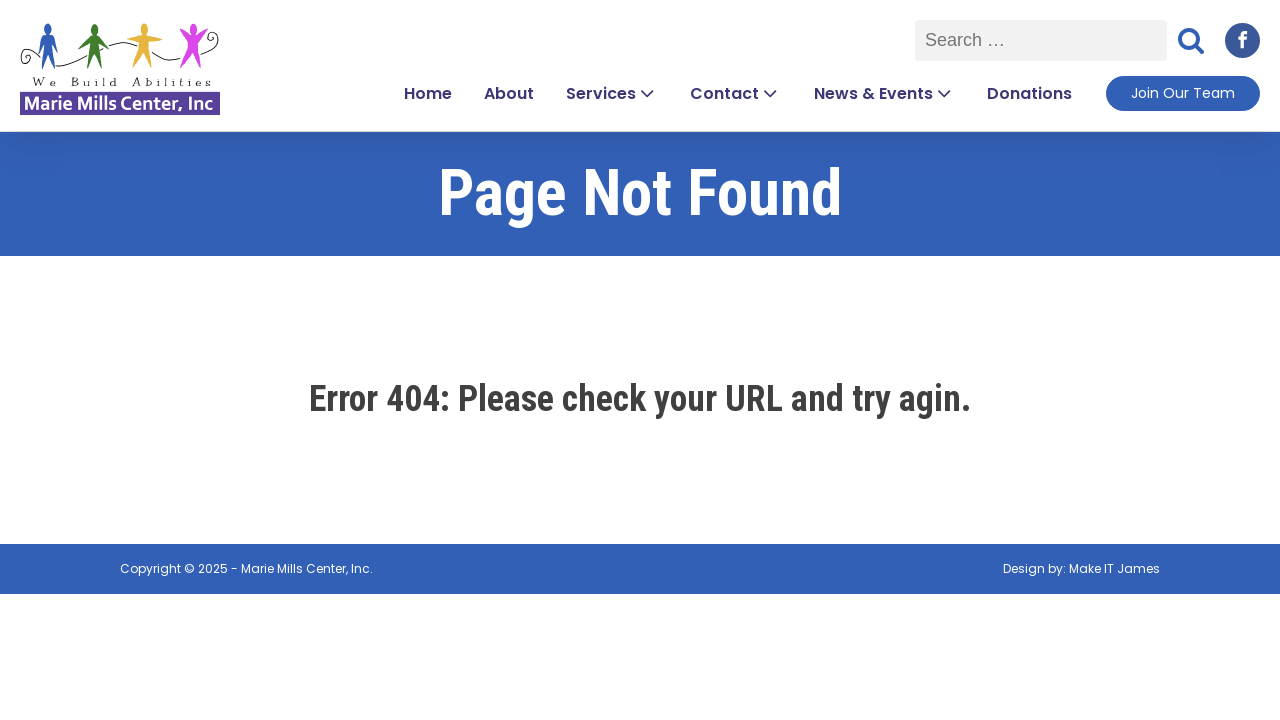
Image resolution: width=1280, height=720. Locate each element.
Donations (1029, 93)
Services (612, 93)
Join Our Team (1183, 93)
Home (428, 93)
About (509, 93)
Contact (735, 93)
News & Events (884, 93)
